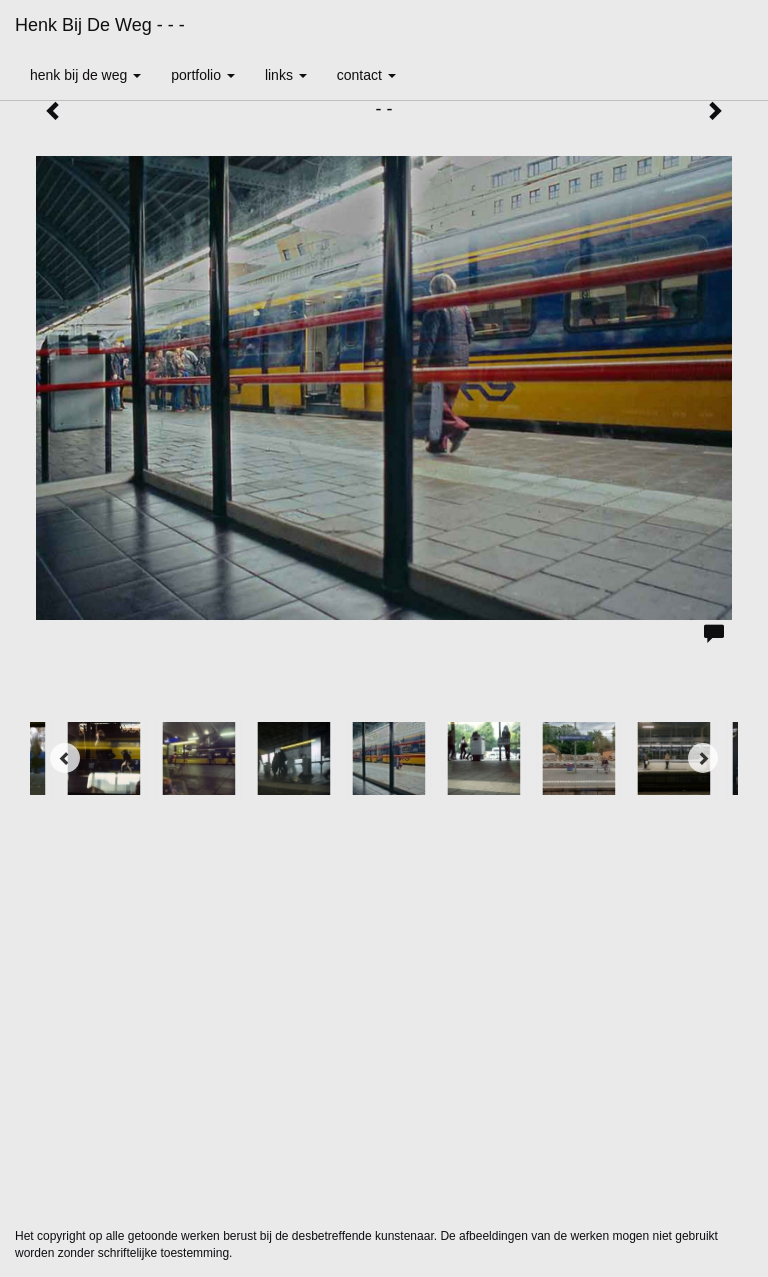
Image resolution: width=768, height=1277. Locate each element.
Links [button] (286, 75)
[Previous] (65, 758)
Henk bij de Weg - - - (100, 25)
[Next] (703, 758)
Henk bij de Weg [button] (85, 75)
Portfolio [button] (203, 75)
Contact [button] (366, 75)
